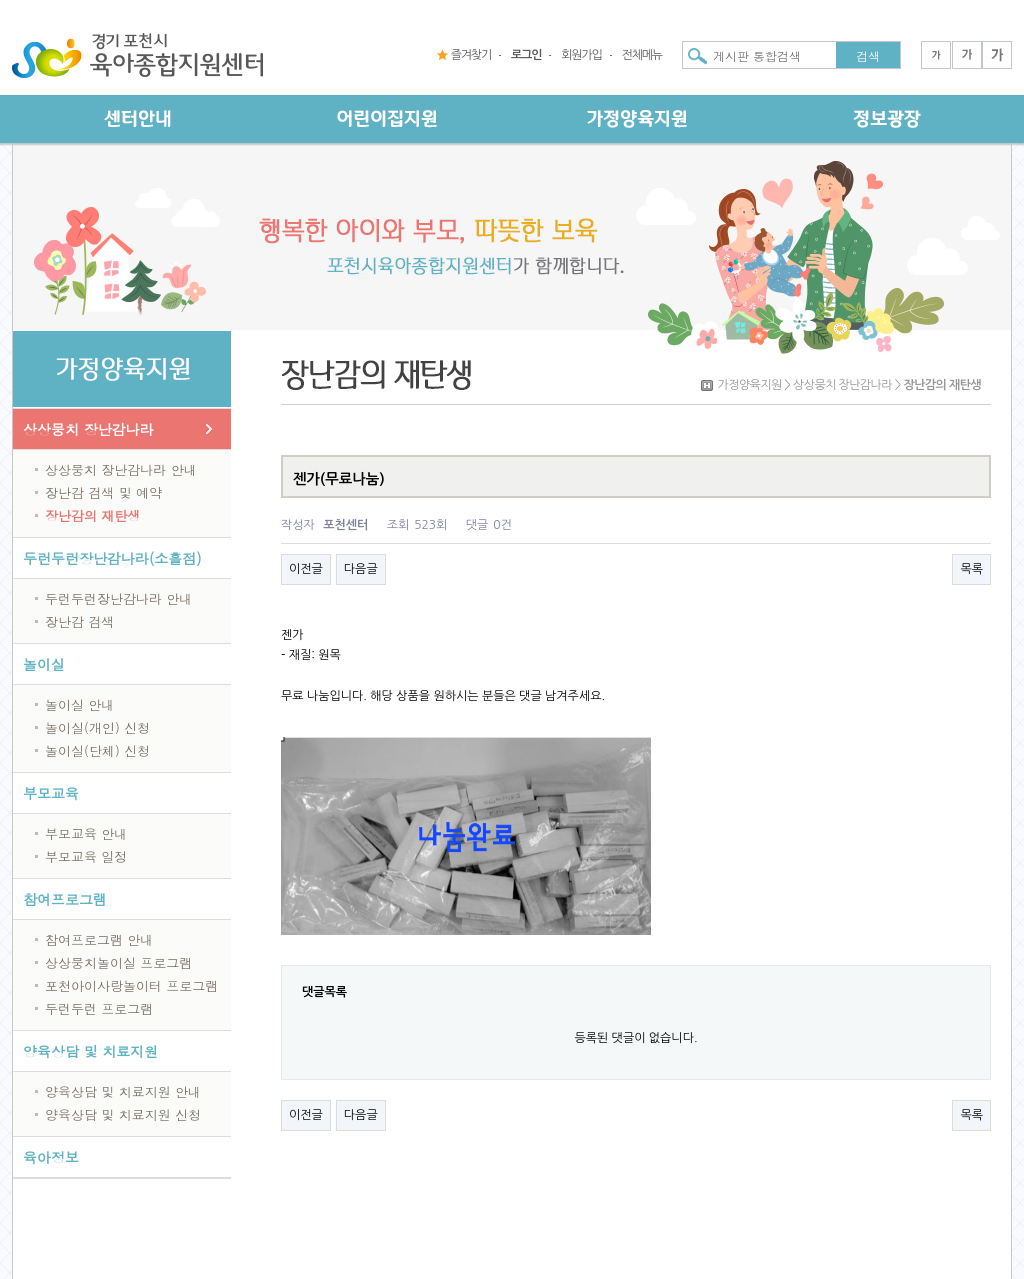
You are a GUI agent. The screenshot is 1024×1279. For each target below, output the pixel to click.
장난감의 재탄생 (92, 515)
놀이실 (44, 664)
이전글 (306, 569)
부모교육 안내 (86, 833)
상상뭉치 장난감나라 (88, 429)
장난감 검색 (79, 621)
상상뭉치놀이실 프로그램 (118, 962)
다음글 (361, 569)
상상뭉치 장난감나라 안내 (121, 469)
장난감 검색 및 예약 (103, 492)
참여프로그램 (65, 899)
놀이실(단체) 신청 (97, 750)
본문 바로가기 (0, 0)
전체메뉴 (642, 55)
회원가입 (581, 55)
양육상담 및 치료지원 (90, 1051)
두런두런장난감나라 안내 (118, 598)
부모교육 (51, 793)
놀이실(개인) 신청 (97, 727)
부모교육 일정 (86, 856)
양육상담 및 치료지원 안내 (123, 1091)
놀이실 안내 (79, 704)
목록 (971, 569)
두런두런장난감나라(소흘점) (112, 558)
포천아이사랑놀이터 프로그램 (131, 985)
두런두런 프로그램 (99, 1008)
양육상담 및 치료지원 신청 (123, 1114)
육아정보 (51, 1157)
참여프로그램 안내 (99, 939)
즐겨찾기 (471, 55)
